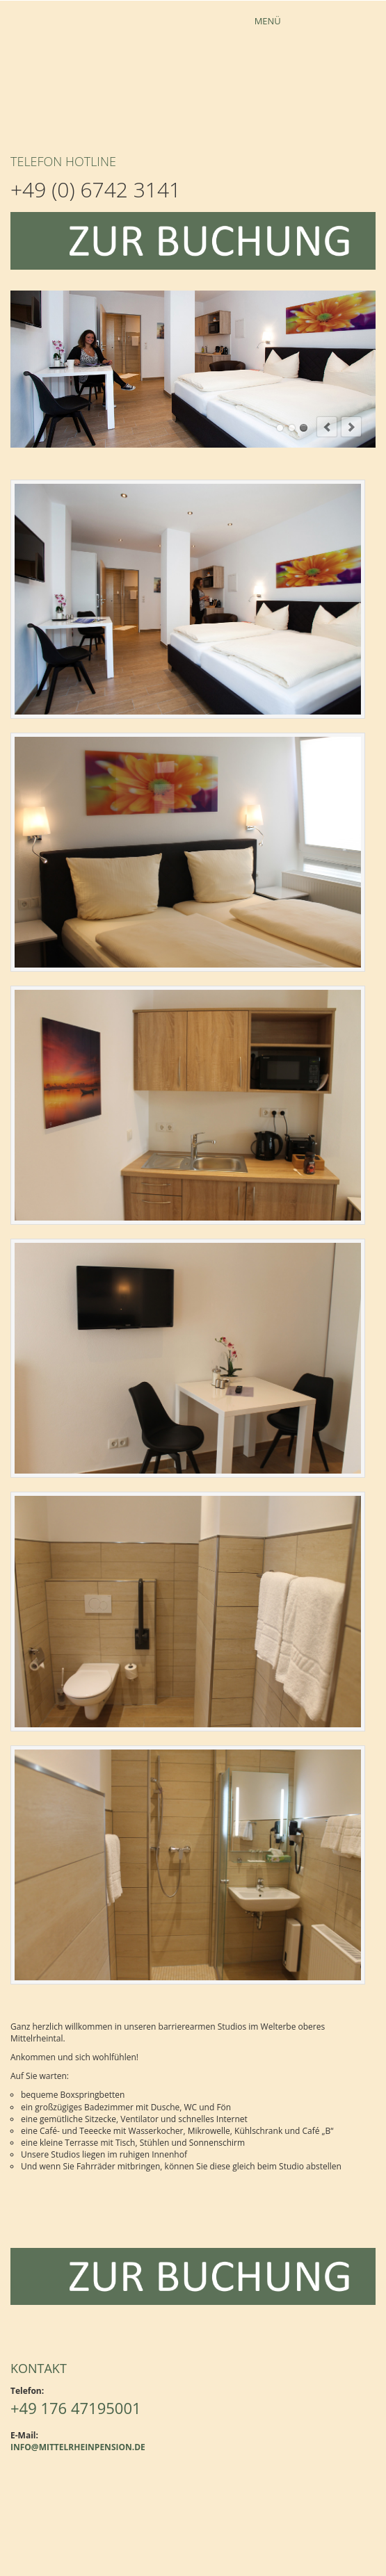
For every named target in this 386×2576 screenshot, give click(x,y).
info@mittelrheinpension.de (77, 2447)
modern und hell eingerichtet (303, 428)
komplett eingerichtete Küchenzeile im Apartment (292, 428)
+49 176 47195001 (75, 2407)
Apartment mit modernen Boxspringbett (280, 428)
